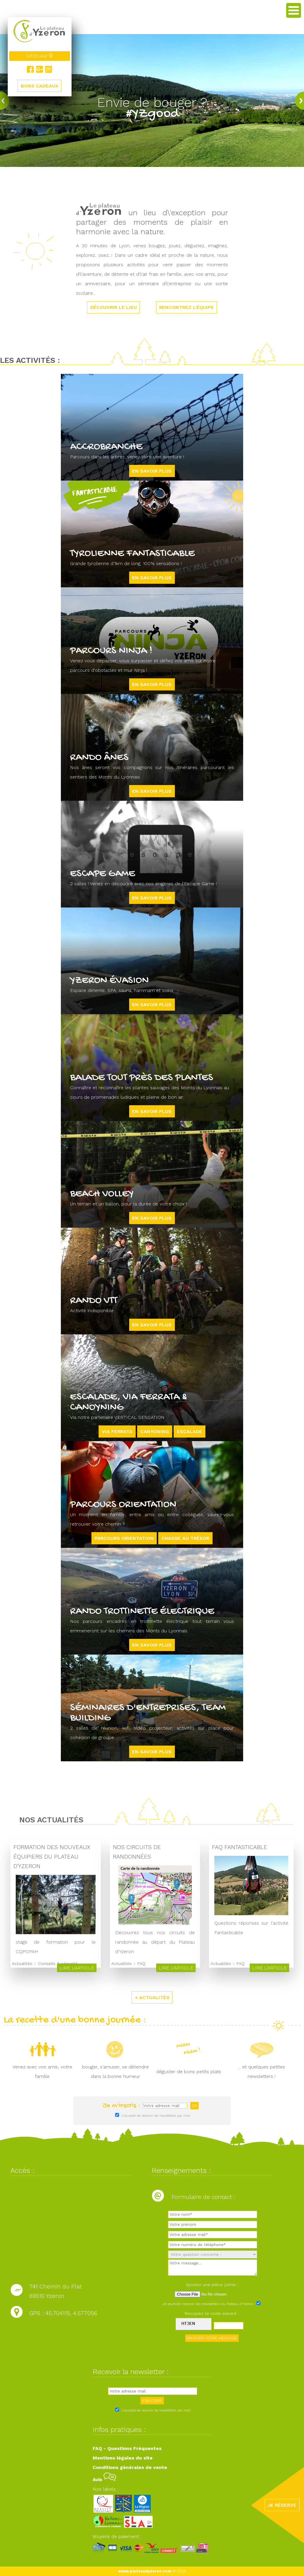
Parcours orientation (123, 1538)
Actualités (22, 1963)
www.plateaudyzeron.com (144, 2571)
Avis (104, 2479)
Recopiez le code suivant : (212, 2313)
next (298, 100)
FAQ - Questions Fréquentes (127, 2448)
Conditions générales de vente (130, 2467)
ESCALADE (189, 1431)
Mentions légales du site (123, 2458)
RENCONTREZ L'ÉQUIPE (186, 307)
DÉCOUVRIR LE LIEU (113, 307)
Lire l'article (74, 1968)
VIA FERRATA (117, 1431)
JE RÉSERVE (282, 2505)
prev (5, 100)
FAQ (139, 1963)
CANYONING (154, 1431)
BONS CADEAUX (39, 86)
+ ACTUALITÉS (152, 1997)
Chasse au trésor (185, 1538)
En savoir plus (152, 471)
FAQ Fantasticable (235, 1847)
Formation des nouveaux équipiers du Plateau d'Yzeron (51, 1857)
